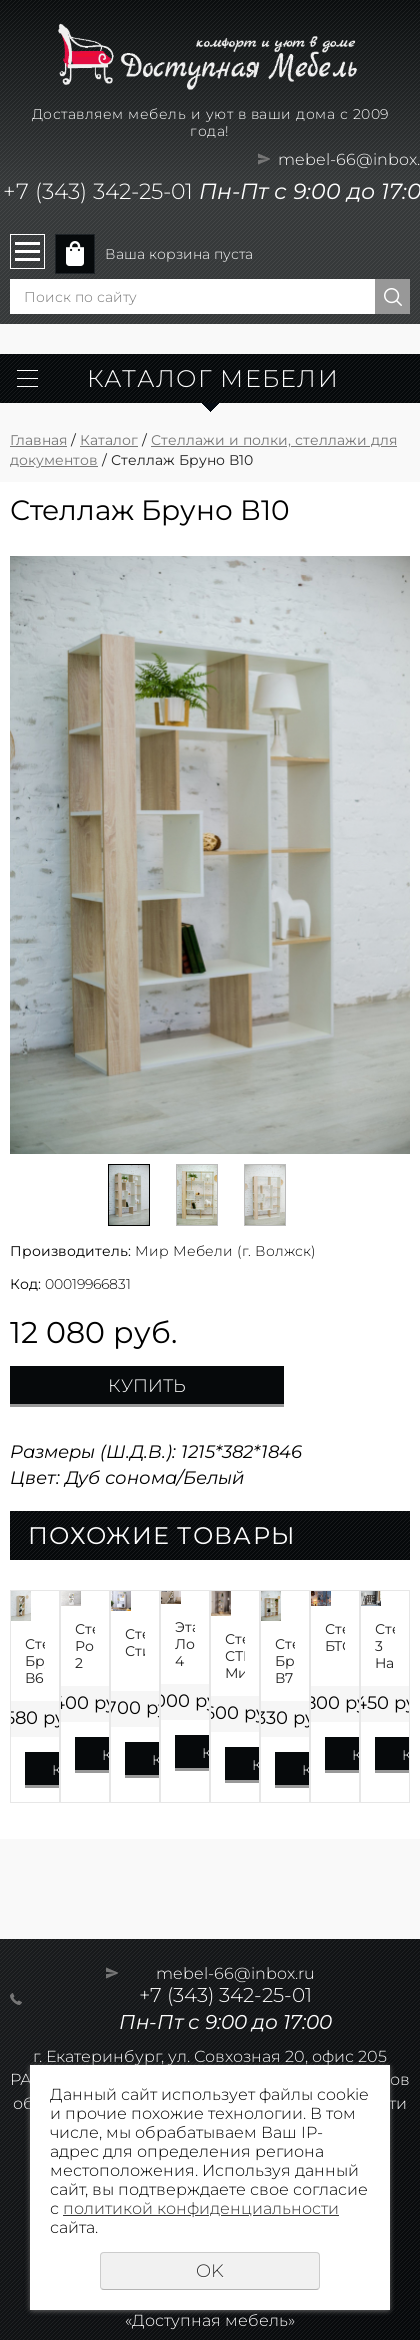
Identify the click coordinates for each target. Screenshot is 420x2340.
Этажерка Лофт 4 (185, 1644)
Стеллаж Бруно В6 (35, 1661)
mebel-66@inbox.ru (235, 1973)
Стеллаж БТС (335, 1638)
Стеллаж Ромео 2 (85, 1646)
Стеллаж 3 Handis (385, 1646)
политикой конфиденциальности (201, 2208)
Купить (147, 1386)
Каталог (109, 440)
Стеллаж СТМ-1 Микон (235, 1656)
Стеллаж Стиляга (135, 1643)
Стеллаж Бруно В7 (285, 1661)
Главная (38, 440)
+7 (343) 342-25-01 (98, 191)
